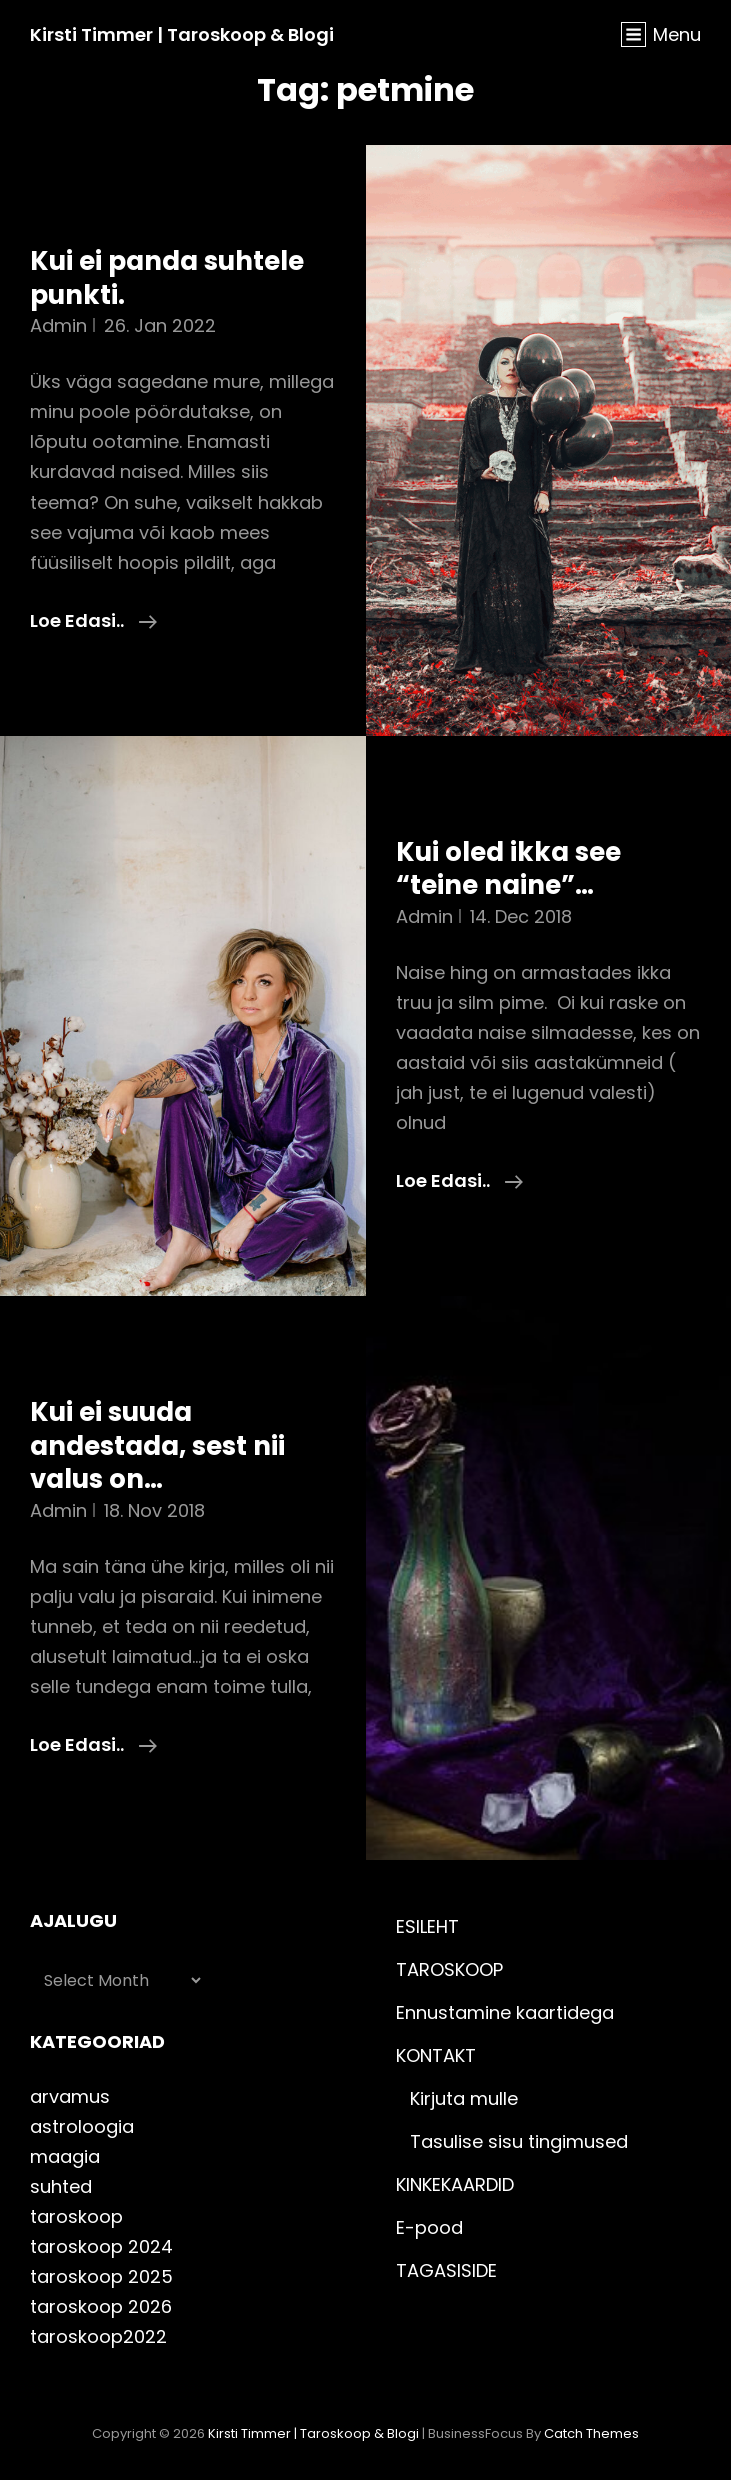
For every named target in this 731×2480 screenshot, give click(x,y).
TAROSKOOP (449, 1969)
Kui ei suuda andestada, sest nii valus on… (157, 1445)
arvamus (70, 2096)
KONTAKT (436, 2055)
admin (58, 325)
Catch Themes (591, 2433)
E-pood (429, 2227)
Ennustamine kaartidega (505, 2012)
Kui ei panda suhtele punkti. (167, 278)
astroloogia (82, 2126)
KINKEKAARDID (455, 2184)
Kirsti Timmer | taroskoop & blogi (182, 34)
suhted (61, 2186)
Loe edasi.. (93, 621)
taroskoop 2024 (101, 2246)
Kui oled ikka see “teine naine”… (508, 869)
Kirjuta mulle (464, 2098)
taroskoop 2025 (101, 2276)
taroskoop (76, 2216)
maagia (65, 2156)
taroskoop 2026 (101, 2306)
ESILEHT (427, 1926)
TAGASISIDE (446, 2270)
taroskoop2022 (98, 2336)
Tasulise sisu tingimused (519, 2141)
